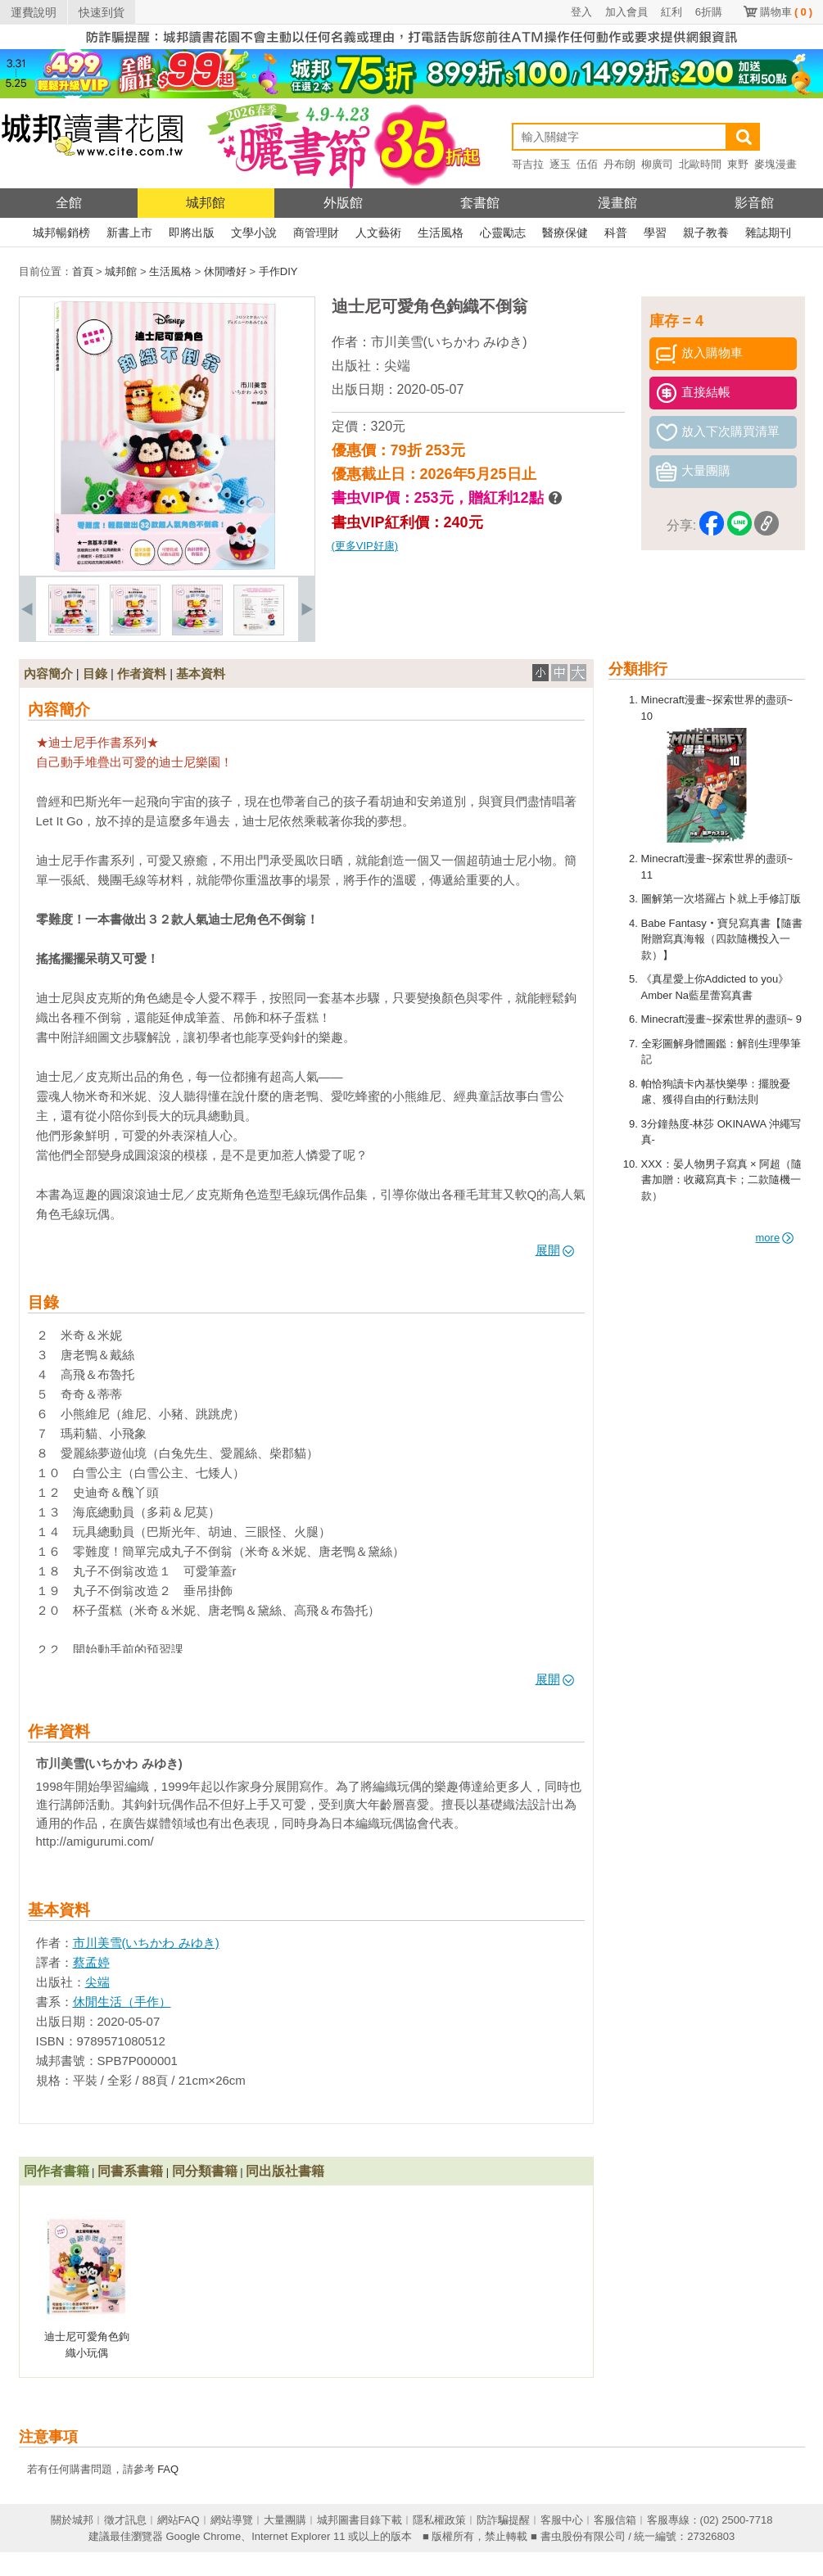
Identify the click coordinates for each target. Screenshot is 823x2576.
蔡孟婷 (91, 1962)
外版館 (343, 203)
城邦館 (205, 203)
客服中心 (561, 2520)
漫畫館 (617, 203)
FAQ (168, 2469)
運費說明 (34, 12)
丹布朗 (619, 164)
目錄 (95, 673)
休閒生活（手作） (122, 2002)
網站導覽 (231, 2520)
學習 (655, 232)
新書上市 (129, 232)
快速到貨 (101, 12)
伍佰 (587, 164)
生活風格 (441, 232)
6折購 (708, 12)
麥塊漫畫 (775, 164)
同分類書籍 (204, 2171)
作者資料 (141, 673)
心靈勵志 (503, 232)
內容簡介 (48, 673)
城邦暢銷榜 (61, 232)
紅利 (671, 12)
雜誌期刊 (768, 232)
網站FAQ (178, 2520)
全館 (69, 203)
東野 (737, 164)
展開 (555, 1250)
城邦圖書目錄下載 (359, 2520)
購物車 (786, 12)
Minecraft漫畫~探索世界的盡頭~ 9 (722, 1019)
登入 (581, 12)
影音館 (754, 203)
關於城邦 (72, 2520)
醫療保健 (565, 232)
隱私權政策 (439, 2520)
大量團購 (285, 2520)
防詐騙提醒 (503, 2520)
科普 (615, 232)
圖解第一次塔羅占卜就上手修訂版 (721, 899)
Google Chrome (203, 2536)
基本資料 (200, 673)
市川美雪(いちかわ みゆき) (449, 342)
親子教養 (706, 232)
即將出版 (192, 232)
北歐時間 (700, 164)
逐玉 (560, 164)
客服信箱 (615, 2520)
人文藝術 (378, 232)
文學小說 (254, 232)
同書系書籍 (130, 2171)
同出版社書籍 (285, 2171)
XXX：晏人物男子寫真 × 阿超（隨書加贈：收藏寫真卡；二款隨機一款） (722, 1180)
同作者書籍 (56, 2171)
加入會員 (626, 12)
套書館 (480, 203)
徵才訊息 (125, 2520)
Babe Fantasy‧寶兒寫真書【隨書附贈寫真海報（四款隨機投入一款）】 (722, 939)
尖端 (397, 366)
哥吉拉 (528, 164)
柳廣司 (657, 164)
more (775, 1238)
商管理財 (316, 232)
